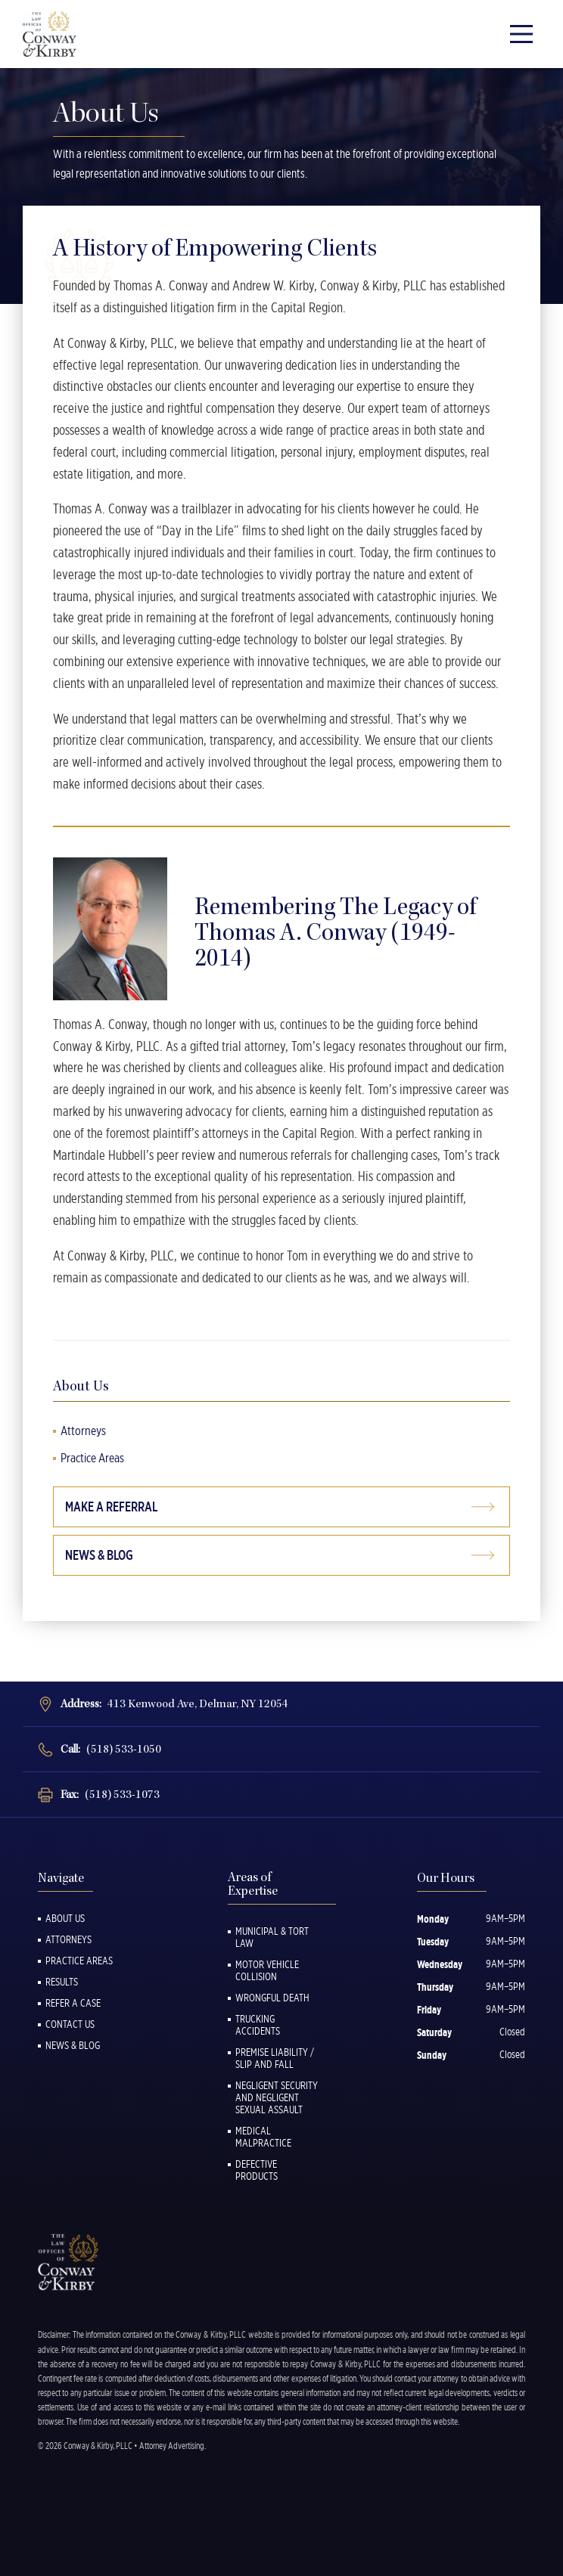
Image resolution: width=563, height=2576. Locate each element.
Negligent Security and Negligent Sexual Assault (276, 2097)
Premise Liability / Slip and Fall (274, 2058)
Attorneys (83, 1430)
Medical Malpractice (263, 2137)
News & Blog (99, 1555)
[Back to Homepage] (53, 34)
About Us (65, 1918)
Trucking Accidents (257, 2025)
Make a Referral (111, 1507)
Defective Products (256, 2170)
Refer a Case (73, 2003)
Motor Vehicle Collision (267, 1970)
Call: (111, 1749)
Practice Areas (92, 1457)
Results (61, 1982)
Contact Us (70, 2024)
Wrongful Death (272, 1998)
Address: (174, 1704)
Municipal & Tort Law (272, 1937)
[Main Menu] (521, 34)
